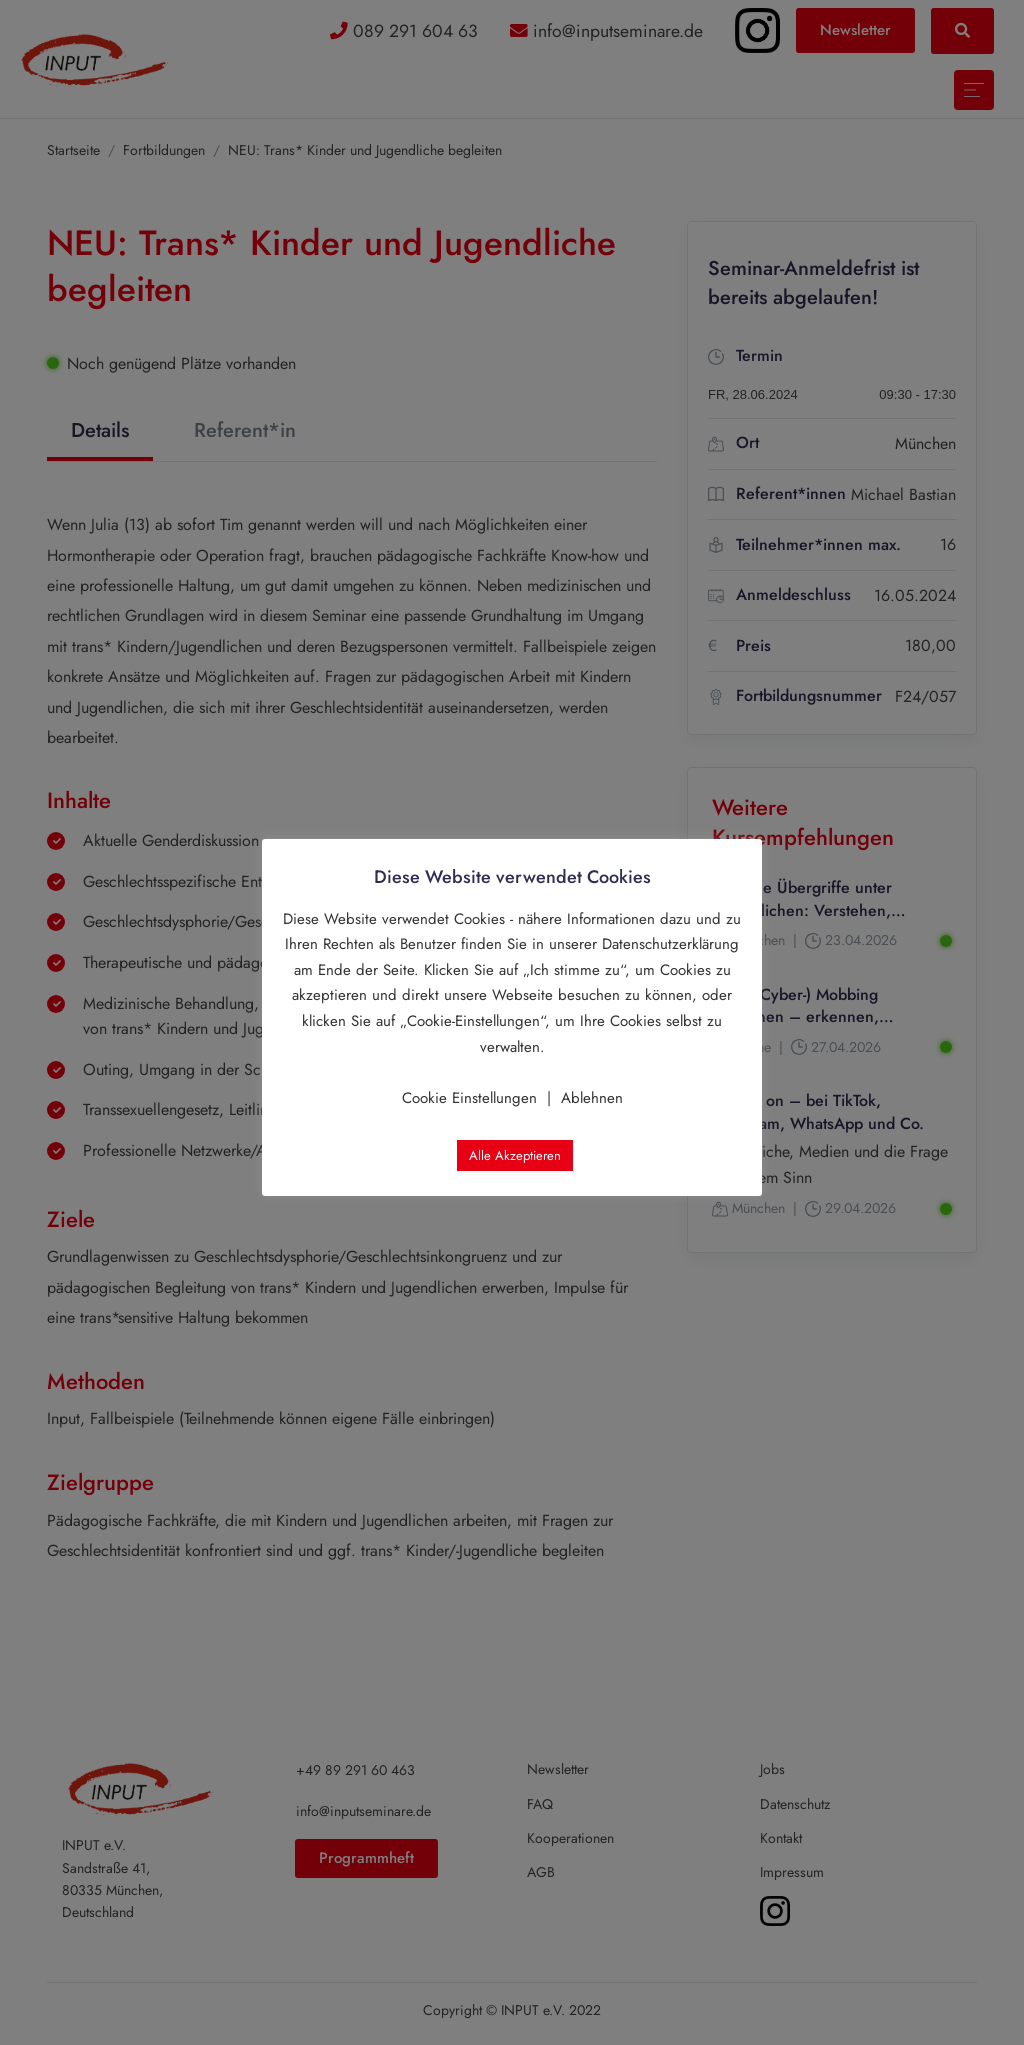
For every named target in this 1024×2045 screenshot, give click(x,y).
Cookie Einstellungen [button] (469, 1098)
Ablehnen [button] (592, 1098)
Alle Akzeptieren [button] (515, 1155)
